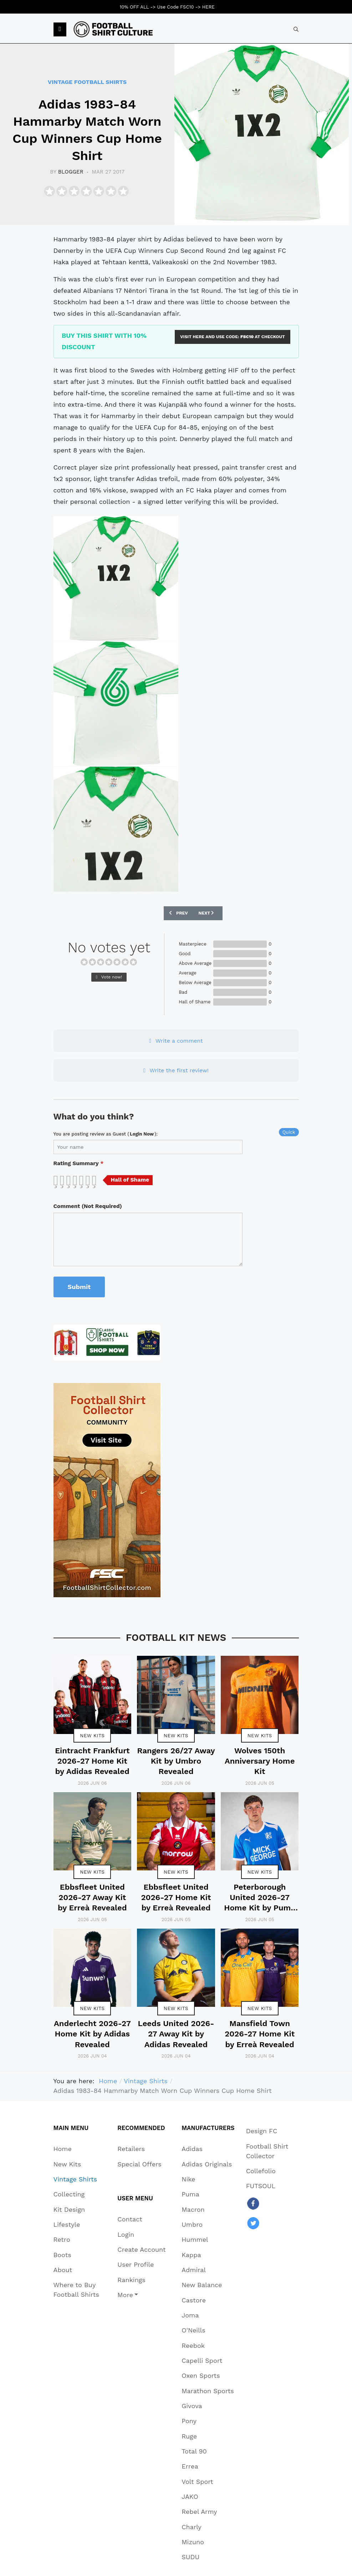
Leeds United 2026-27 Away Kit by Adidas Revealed (176, 2034)
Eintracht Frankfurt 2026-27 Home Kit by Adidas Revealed (92, 1761)
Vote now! (109, 976)
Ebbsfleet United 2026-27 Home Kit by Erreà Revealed (176, 1898)
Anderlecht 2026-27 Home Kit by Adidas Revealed (92, 2034)
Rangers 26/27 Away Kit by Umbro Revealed (176, 1761)
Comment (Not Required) (87, 1206)
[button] (60, 29)
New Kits (92, 1735)
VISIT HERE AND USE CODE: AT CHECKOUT (232, 336)
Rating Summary (78, 1163)
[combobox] (296, 29)
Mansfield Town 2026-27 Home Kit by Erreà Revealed (260, 2034)
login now (142, 1134)
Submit (79, 1286)
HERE (208, 7)
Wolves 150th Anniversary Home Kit (260, 1761)
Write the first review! (176, 1070)
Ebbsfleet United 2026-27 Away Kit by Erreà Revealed (92, 1898)
